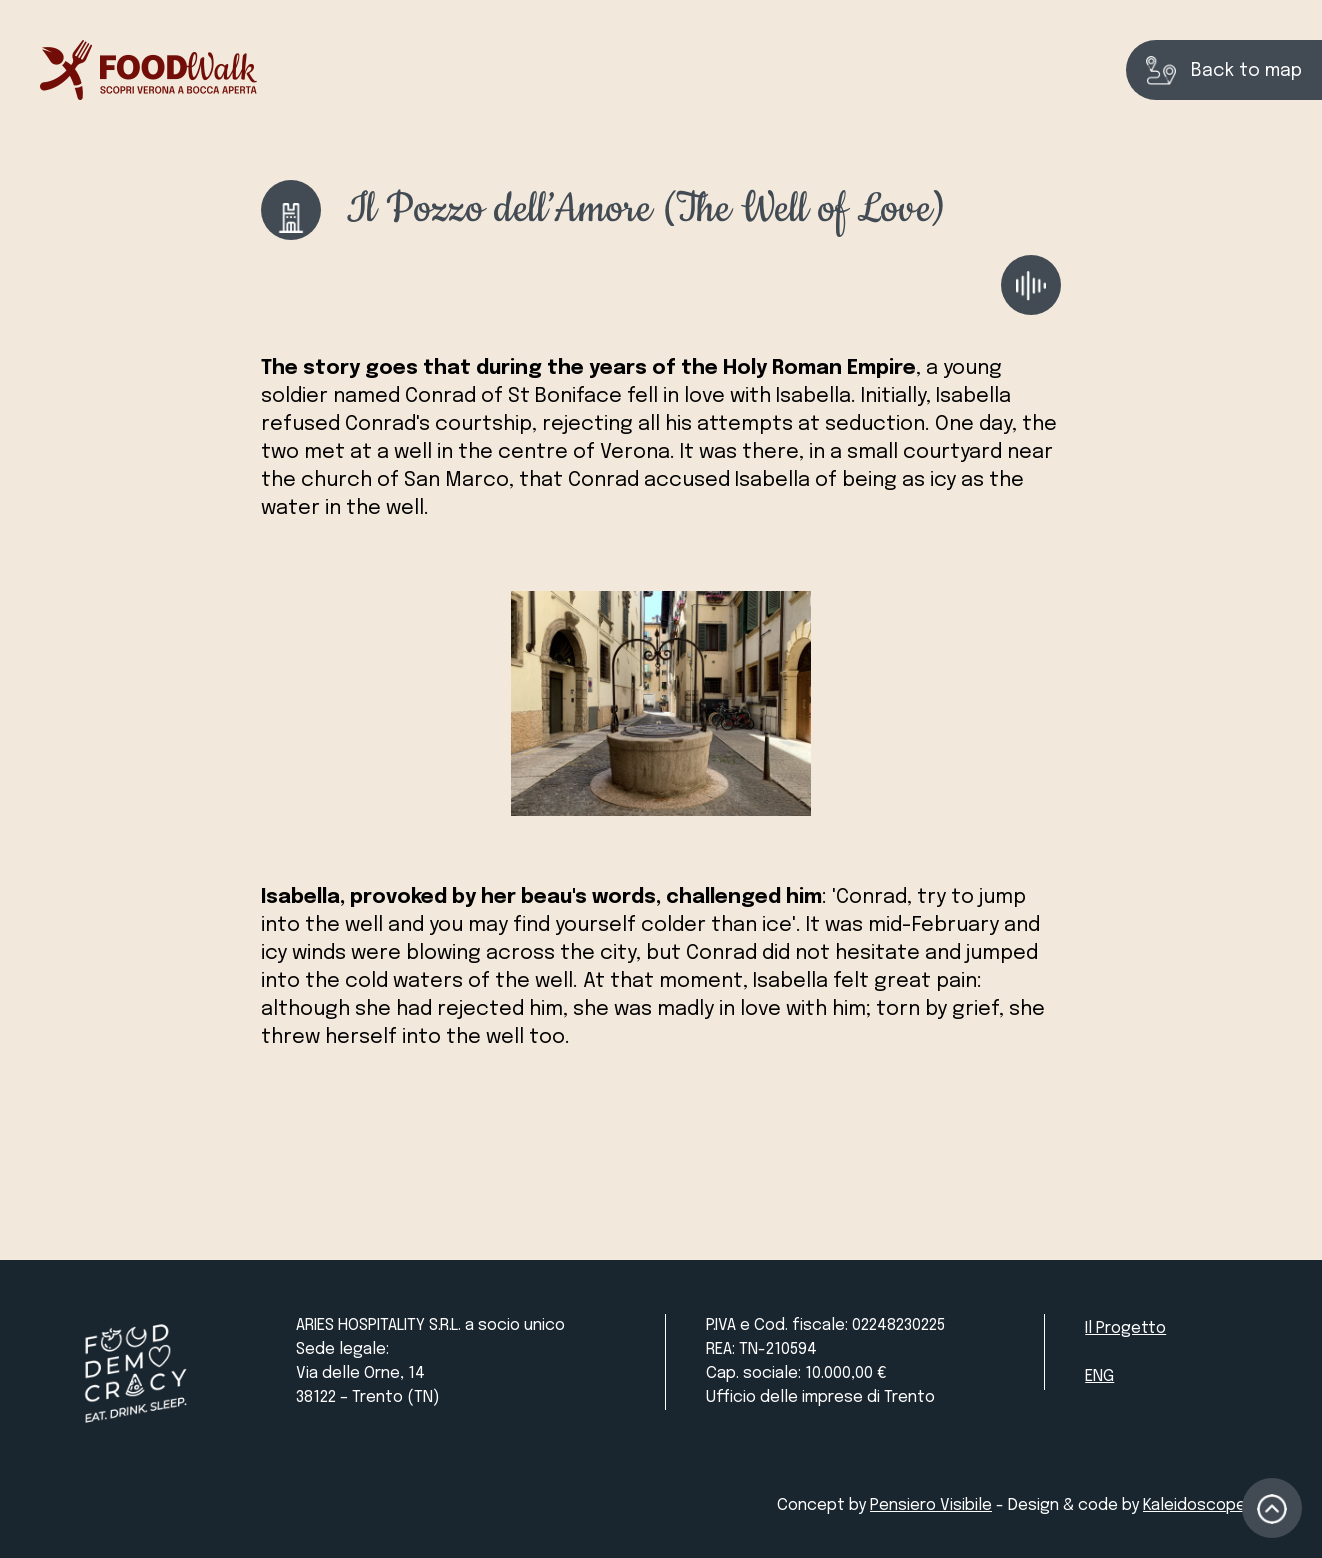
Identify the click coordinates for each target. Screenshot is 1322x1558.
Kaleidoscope (1194, 1505)
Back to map (1224, 71)
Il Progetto (1125, 1328)
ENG (1099, 1376)
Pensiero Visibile (931, 1505)
